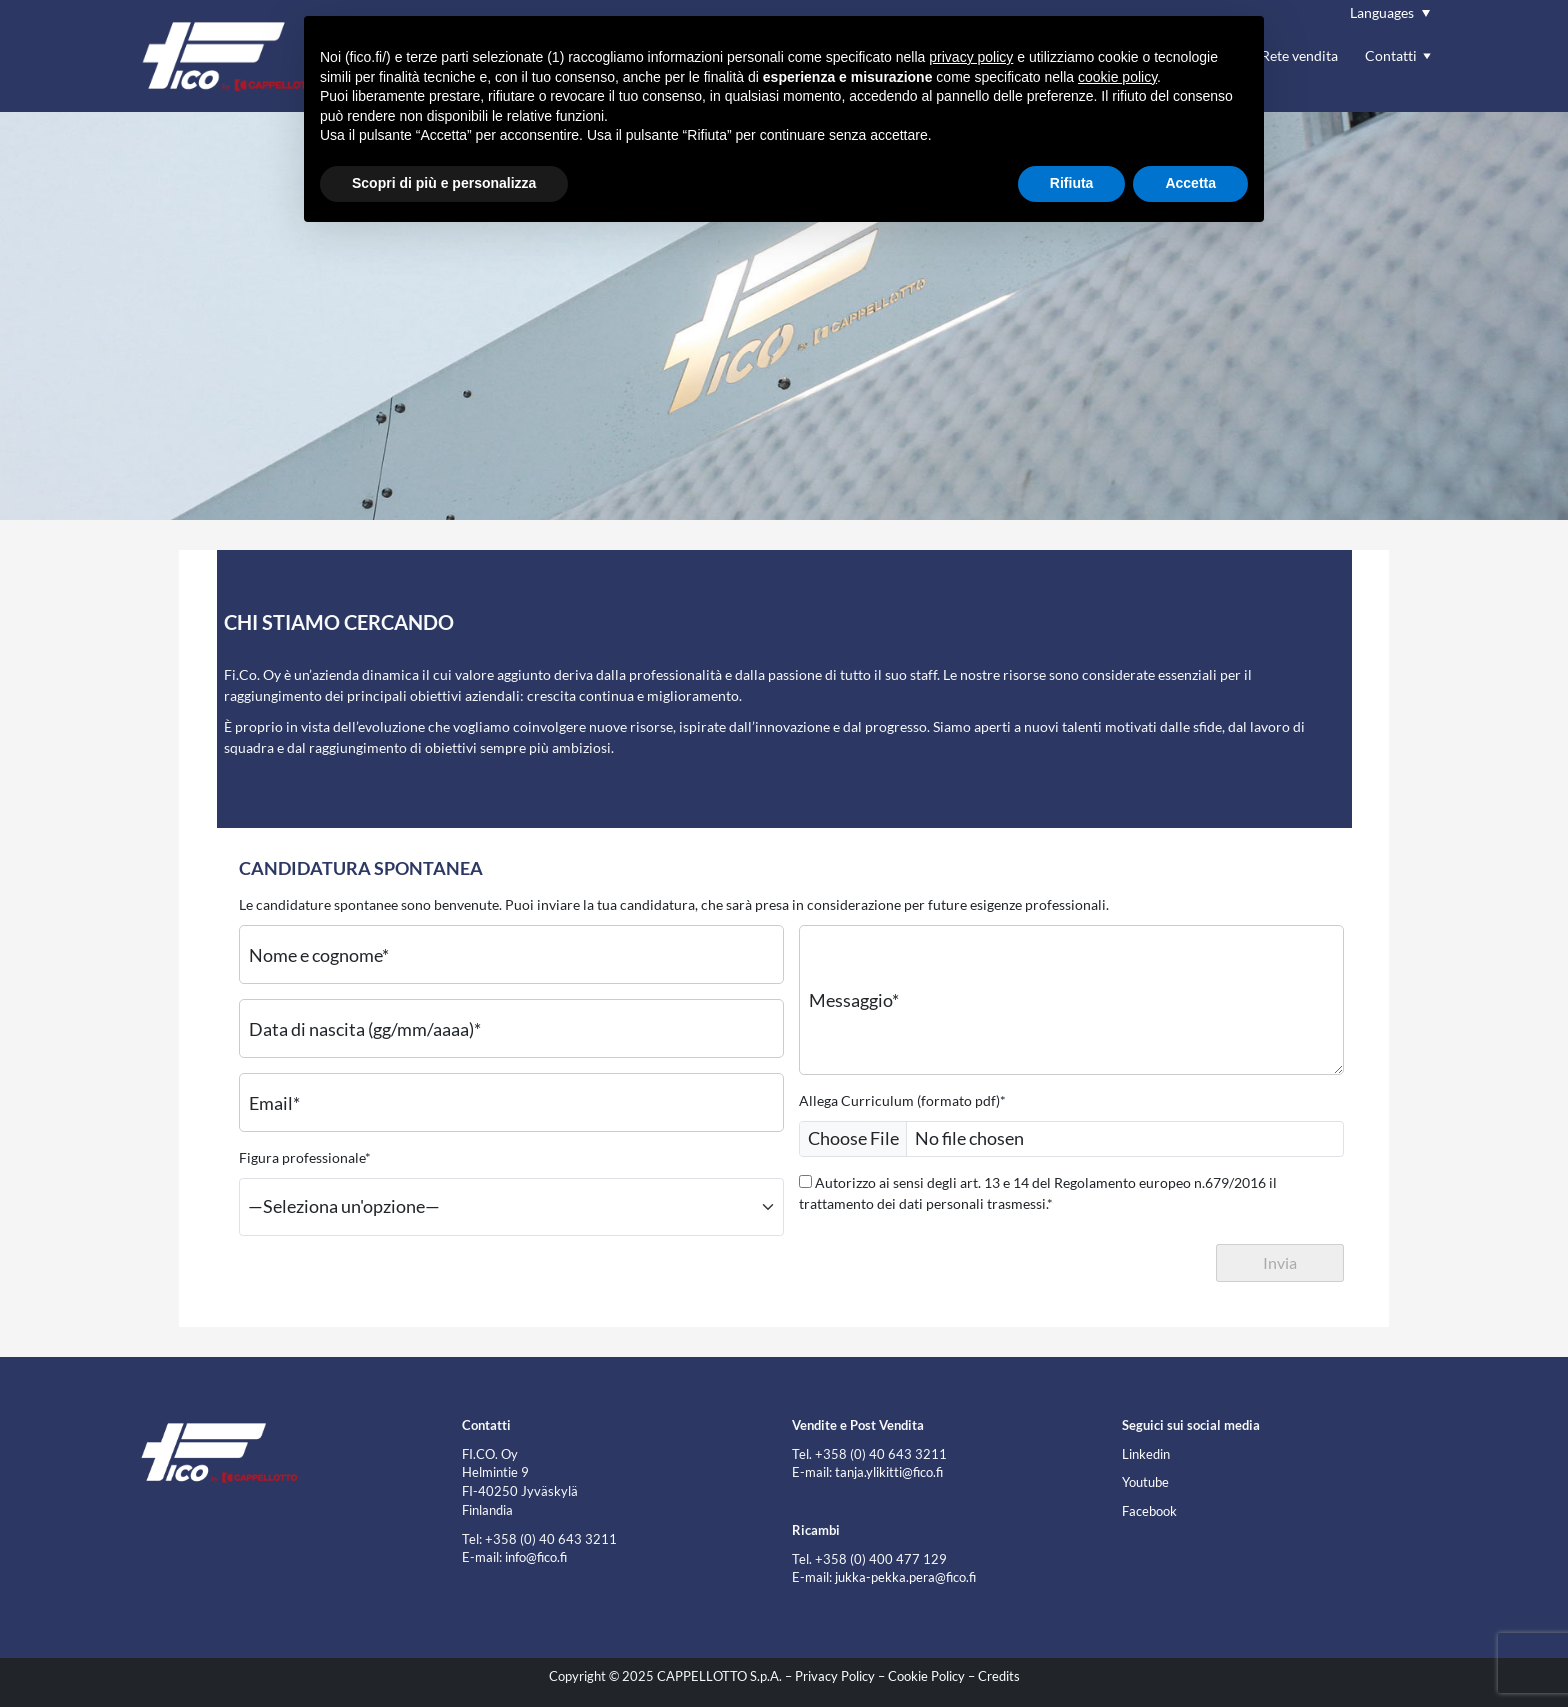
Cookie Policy (926, 1676)
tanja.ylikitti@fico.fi (889, 1472)
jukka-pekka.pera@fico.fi (905, 1577)
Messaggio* (854, 1000)
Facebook (1149, 1511)
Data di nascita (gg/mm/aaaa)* (365, 1028)
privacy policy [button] (971, 57)
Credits (999, 1676)
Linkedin (1146, 1454)
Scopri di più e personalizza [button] (444, 183)
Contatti (1391, 55)
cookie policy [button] (1117, 77)
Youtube (1145, 1482)
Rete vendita (1299, 55)
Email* (274, 1102)
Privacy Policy (835, 1676)
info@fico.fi (536, 1557)
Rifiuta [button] (1072, 183)
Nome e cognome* (319, 954)
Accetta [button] (1190, 183)
